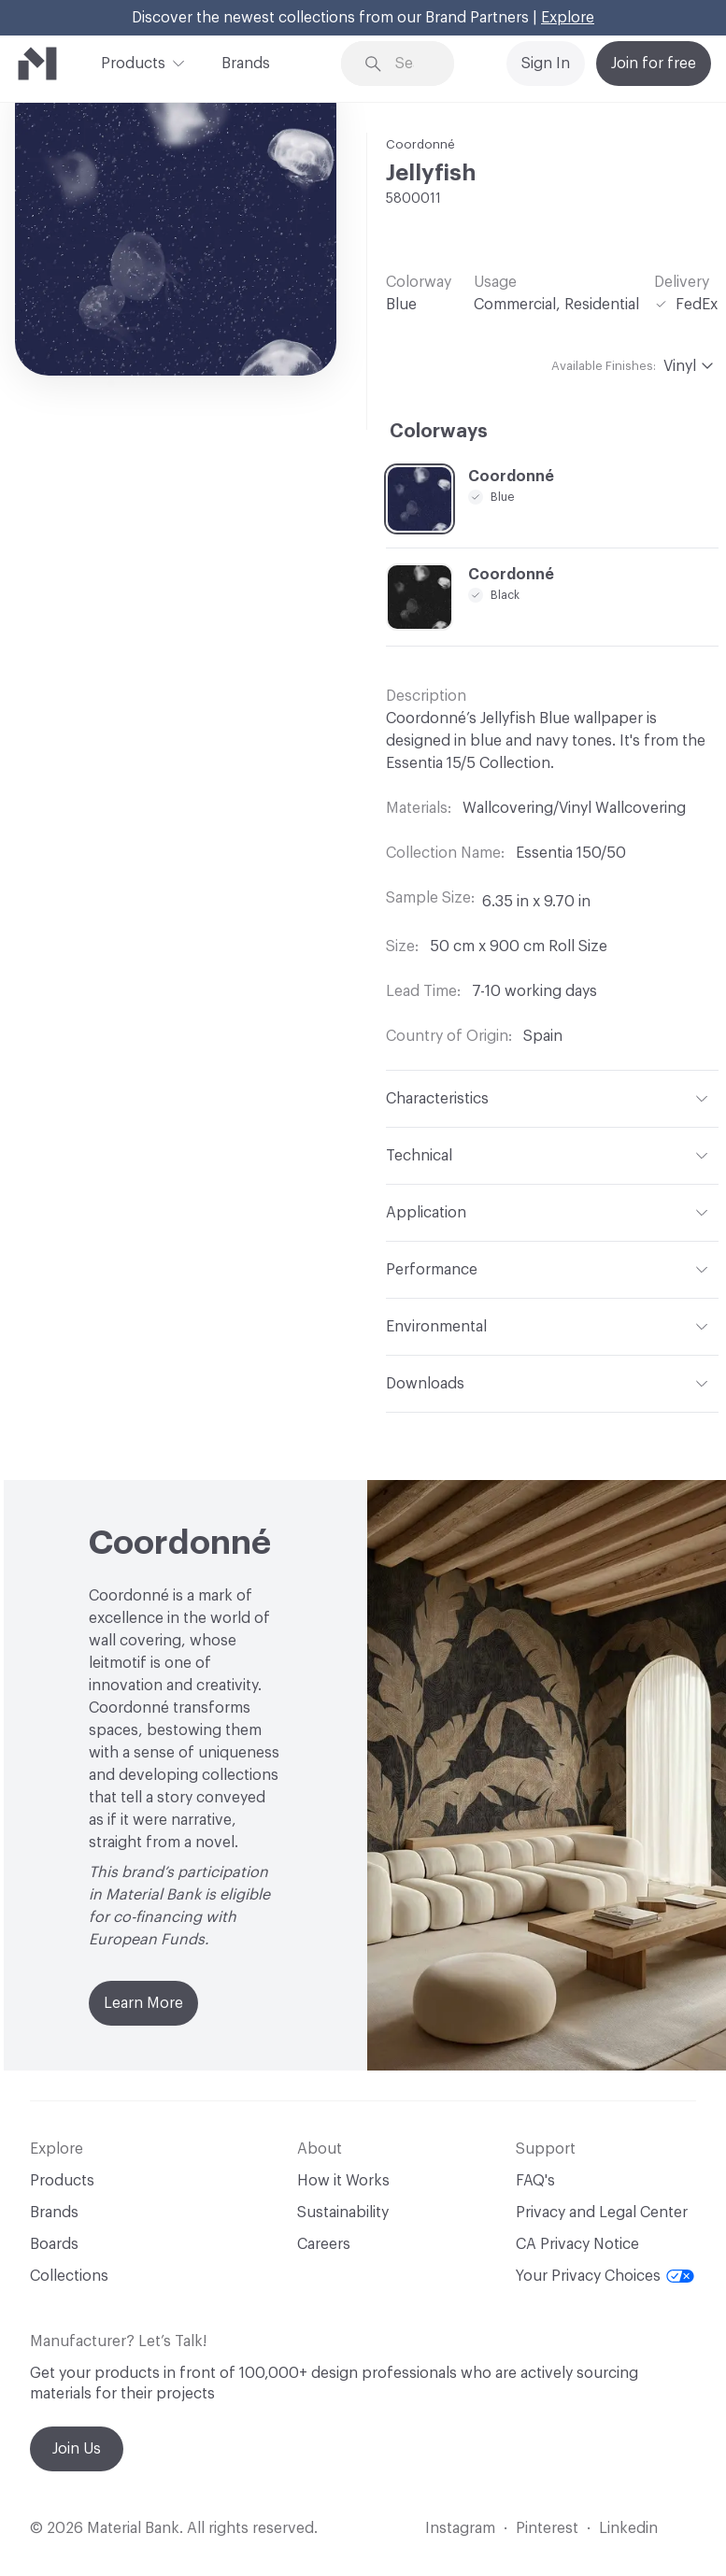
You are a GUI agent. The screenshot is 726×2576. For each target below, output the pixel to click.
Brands (245, 63)
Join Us (76, 2448)
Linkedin (628, 2528)
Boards (54, 2244)
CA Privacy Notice (577, 2244)
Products (133, 61)
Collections (69, 2276)
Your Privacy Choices (605, 2276)
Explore (567, 17)
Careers (323, 2244)
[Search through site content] (411, 64)
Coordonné (420, 144)
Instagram (460, 2528)
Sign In (545, 63)
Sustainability (343, 2212)
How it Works (343, 2180)
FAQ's (535, 2180)
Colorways (439, 431)
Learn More (143, 2003)
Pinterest (547, 2528)
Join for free (653, 63)
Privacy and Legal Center (602, 2212)
